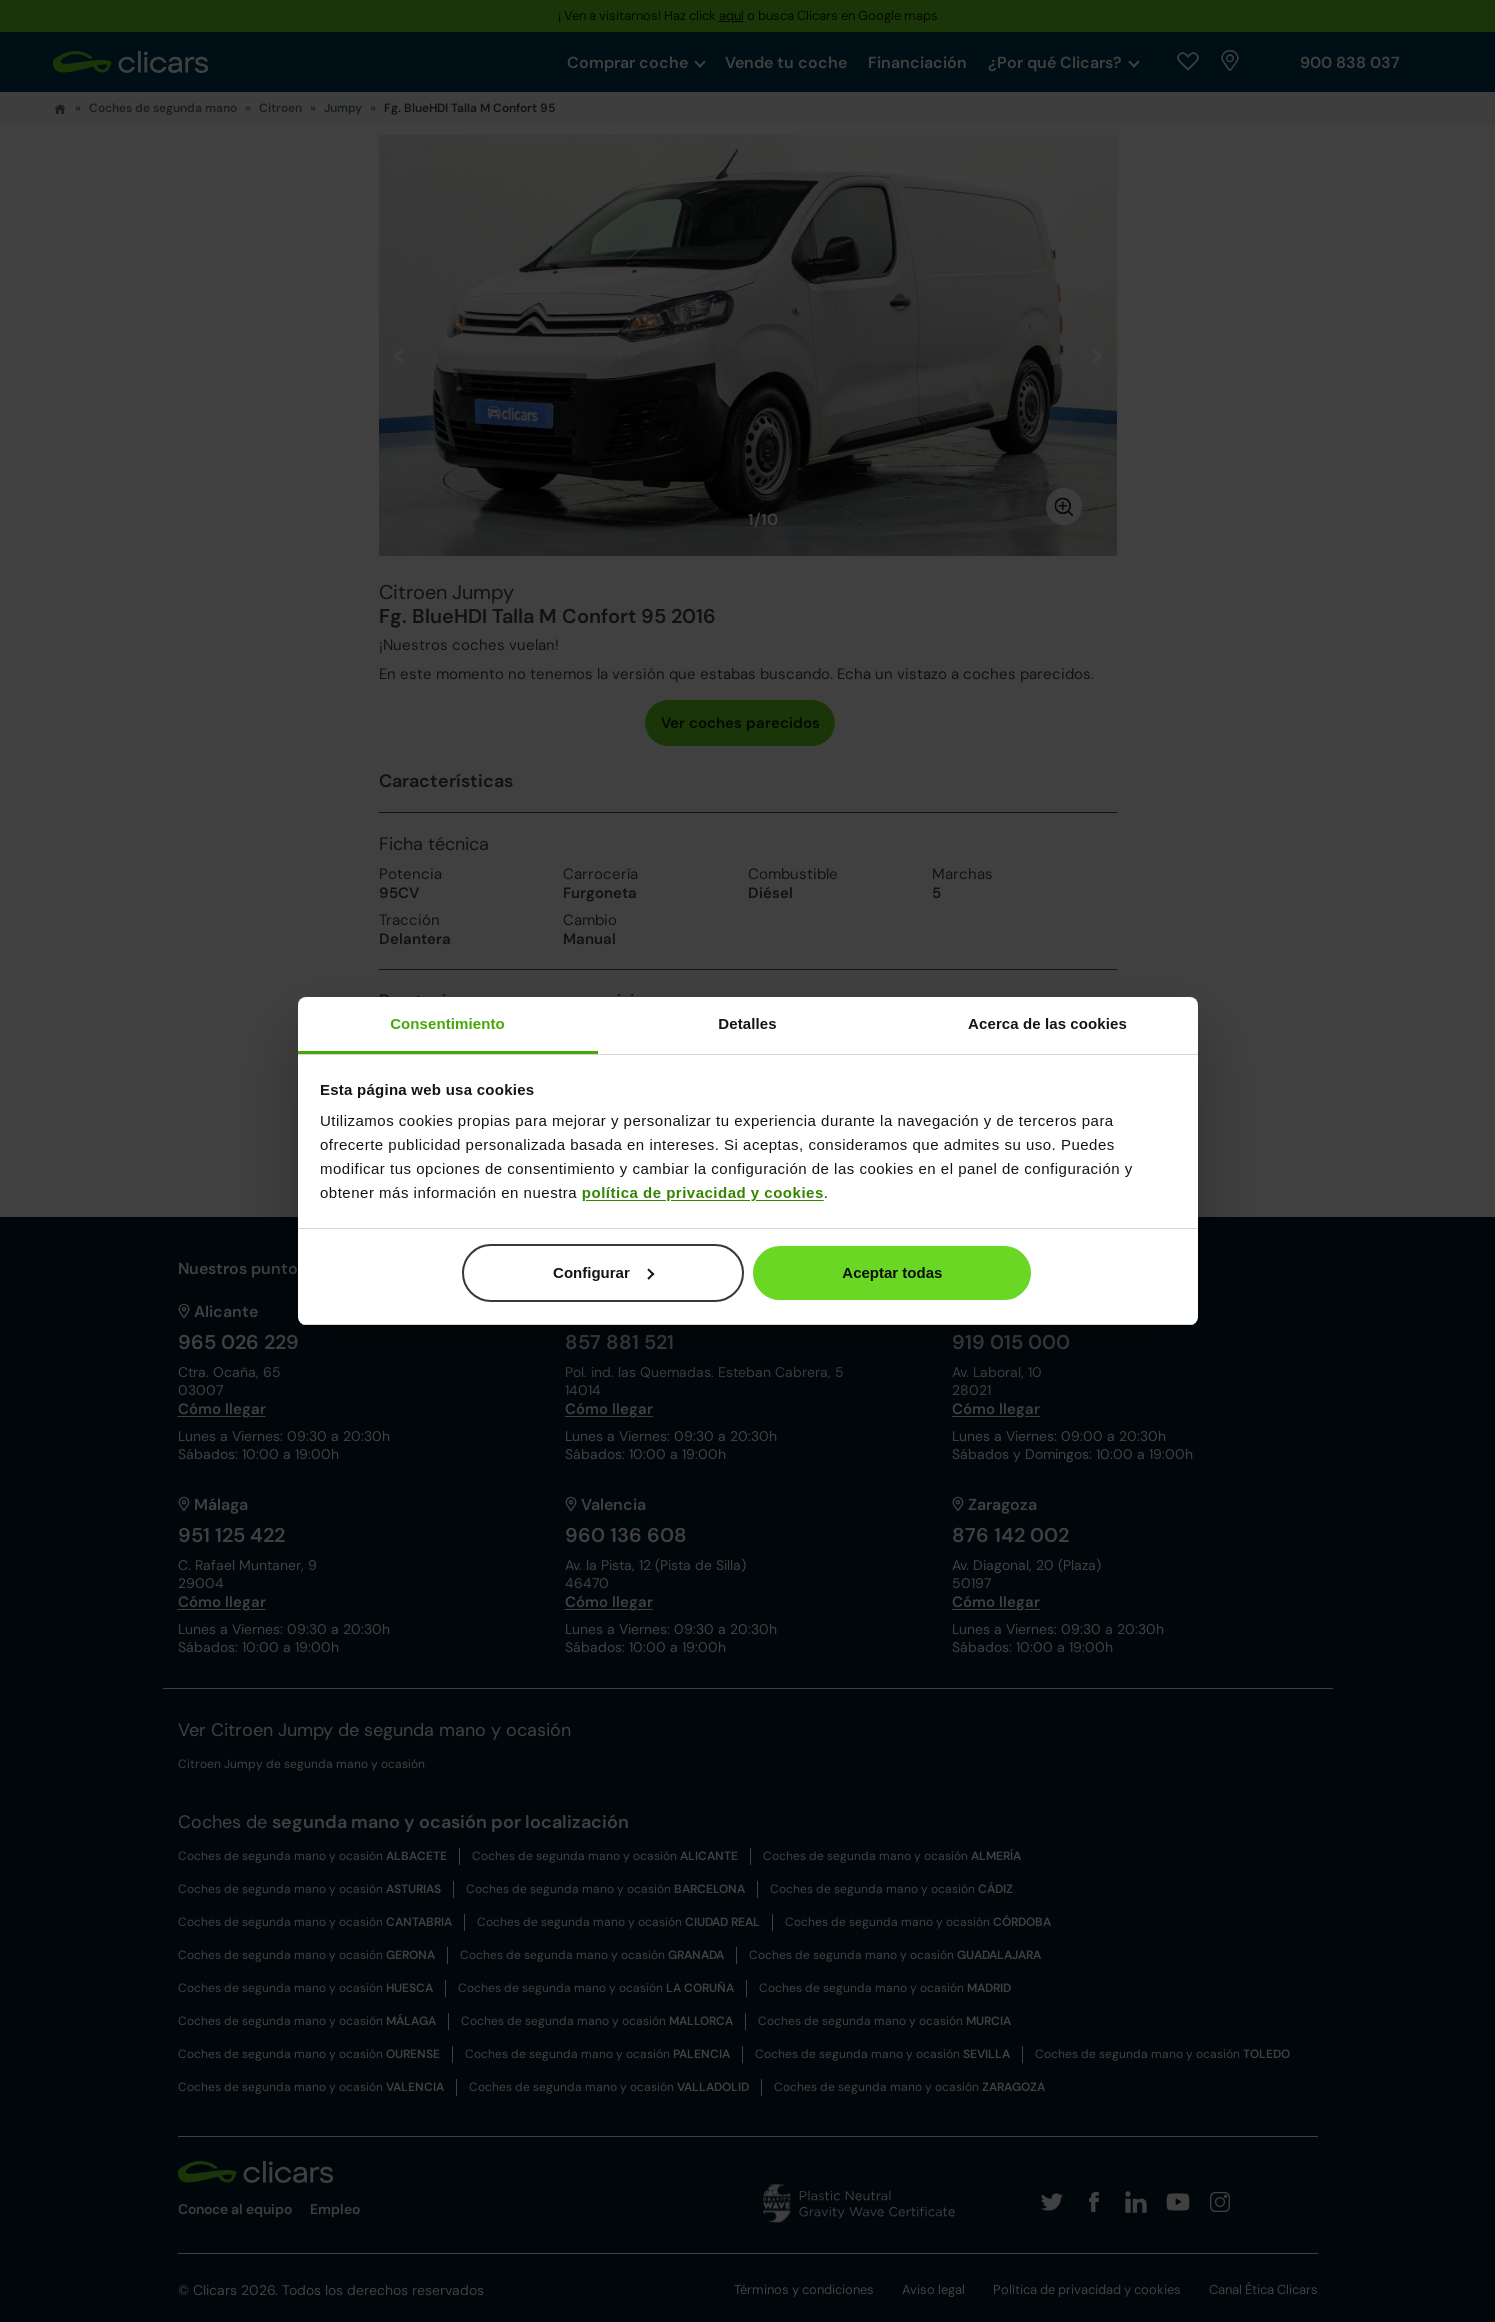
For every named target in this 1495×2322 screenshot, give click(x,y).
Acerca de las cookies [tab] (1047, 1023)
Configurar (603, 1272)
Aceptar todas (892, 1272)
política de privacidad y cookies (703, 1192)
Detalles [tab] (747, 1023)
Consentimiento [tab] (447, 1023)
